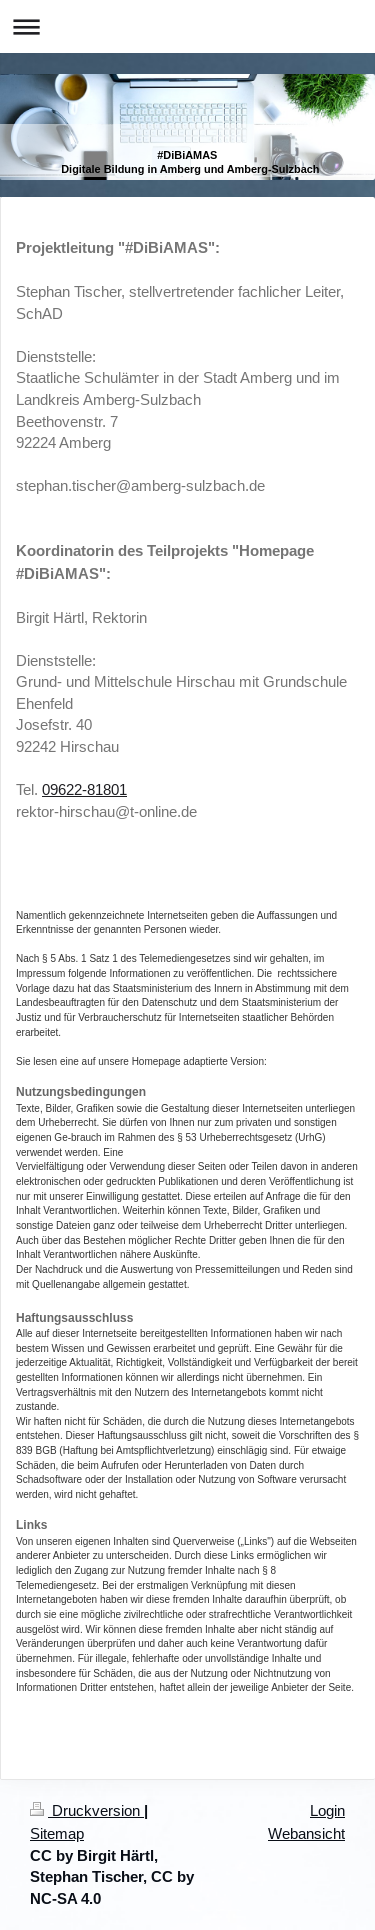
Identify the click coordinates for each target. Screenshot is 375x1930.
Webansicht (306, 1833)
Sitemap (57, 1833)
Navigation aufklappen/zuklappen (187, 26)
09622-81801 (84, 789)
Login (327, 1810)
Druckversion (87, 1810)
